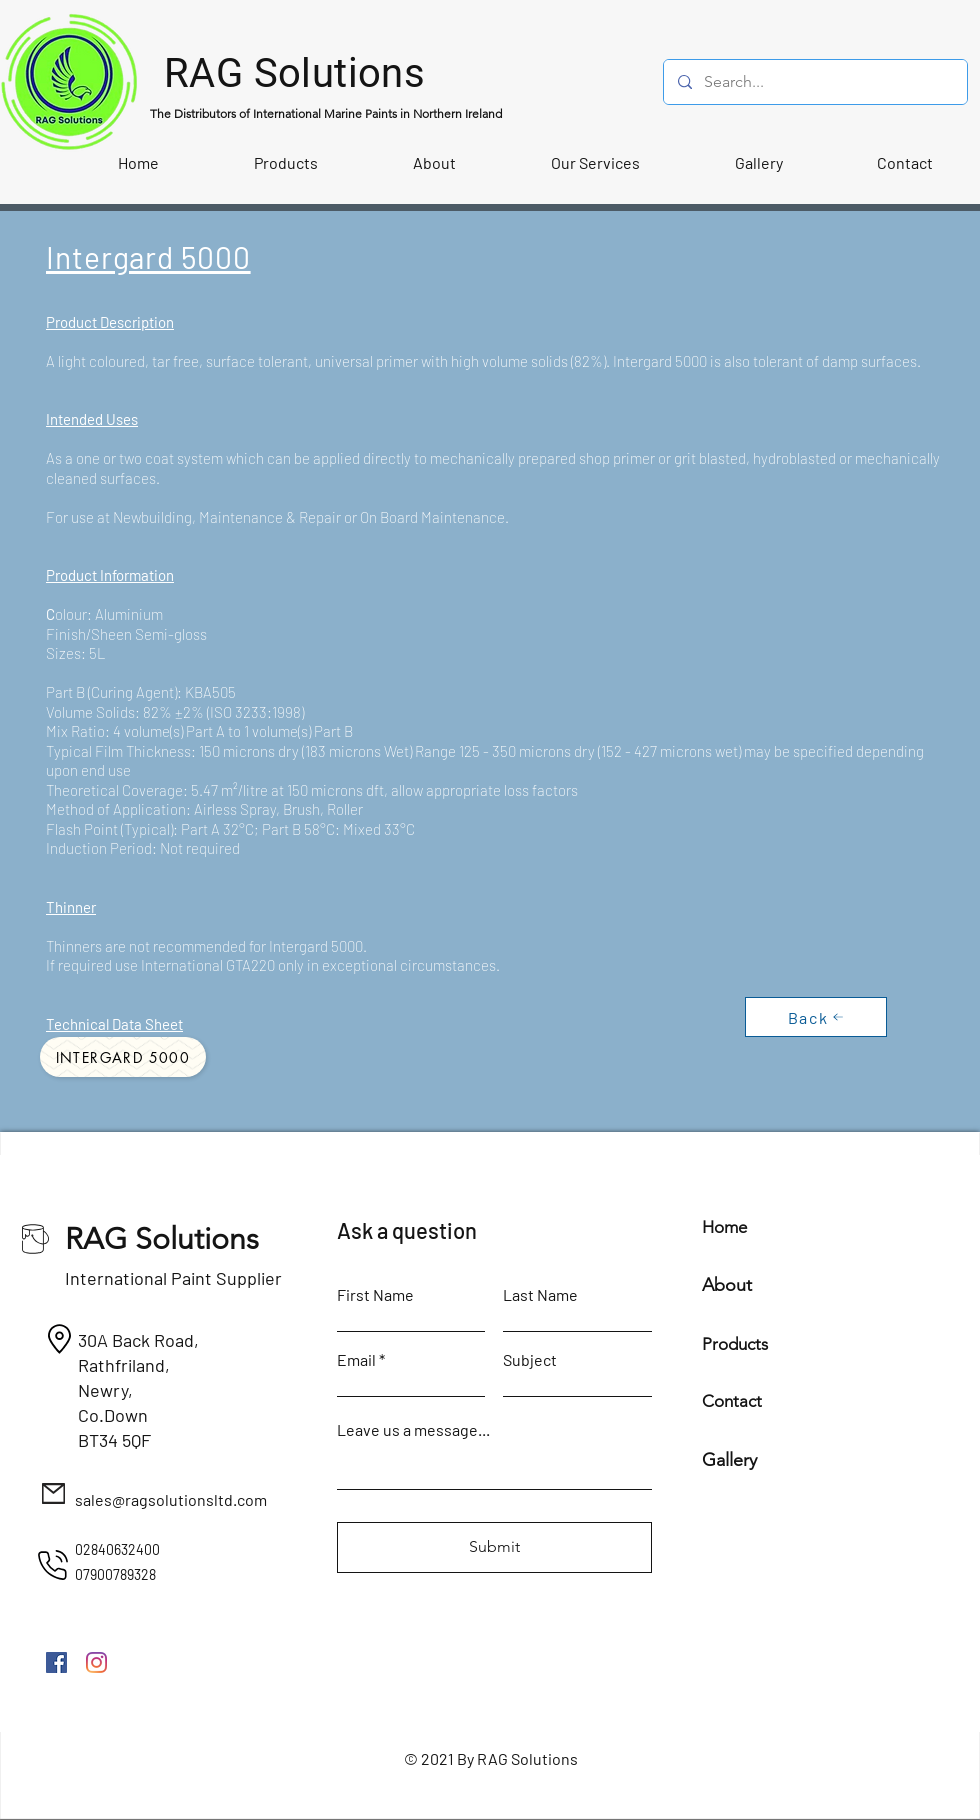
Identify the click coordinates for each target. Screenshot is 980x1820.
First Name (375, 1295)
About (727, 1285)
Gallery (729, 1460)
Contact (732, 1401)
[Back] (816, 1017)
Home (724, 1227)
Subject (530, 1360)
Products (735, 1344)
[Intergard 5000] (123, 1057)
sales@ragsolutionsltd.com (171, 1499)
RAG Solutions (162, 1239)
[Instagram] (96, 1662)
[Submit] (494, 1547)
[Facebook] (56, 1662)
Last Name (540, 1295)
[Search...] (814, 82)
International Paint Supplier (173, 1278)
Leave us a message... (413, 1430)
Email (356, 1360)
